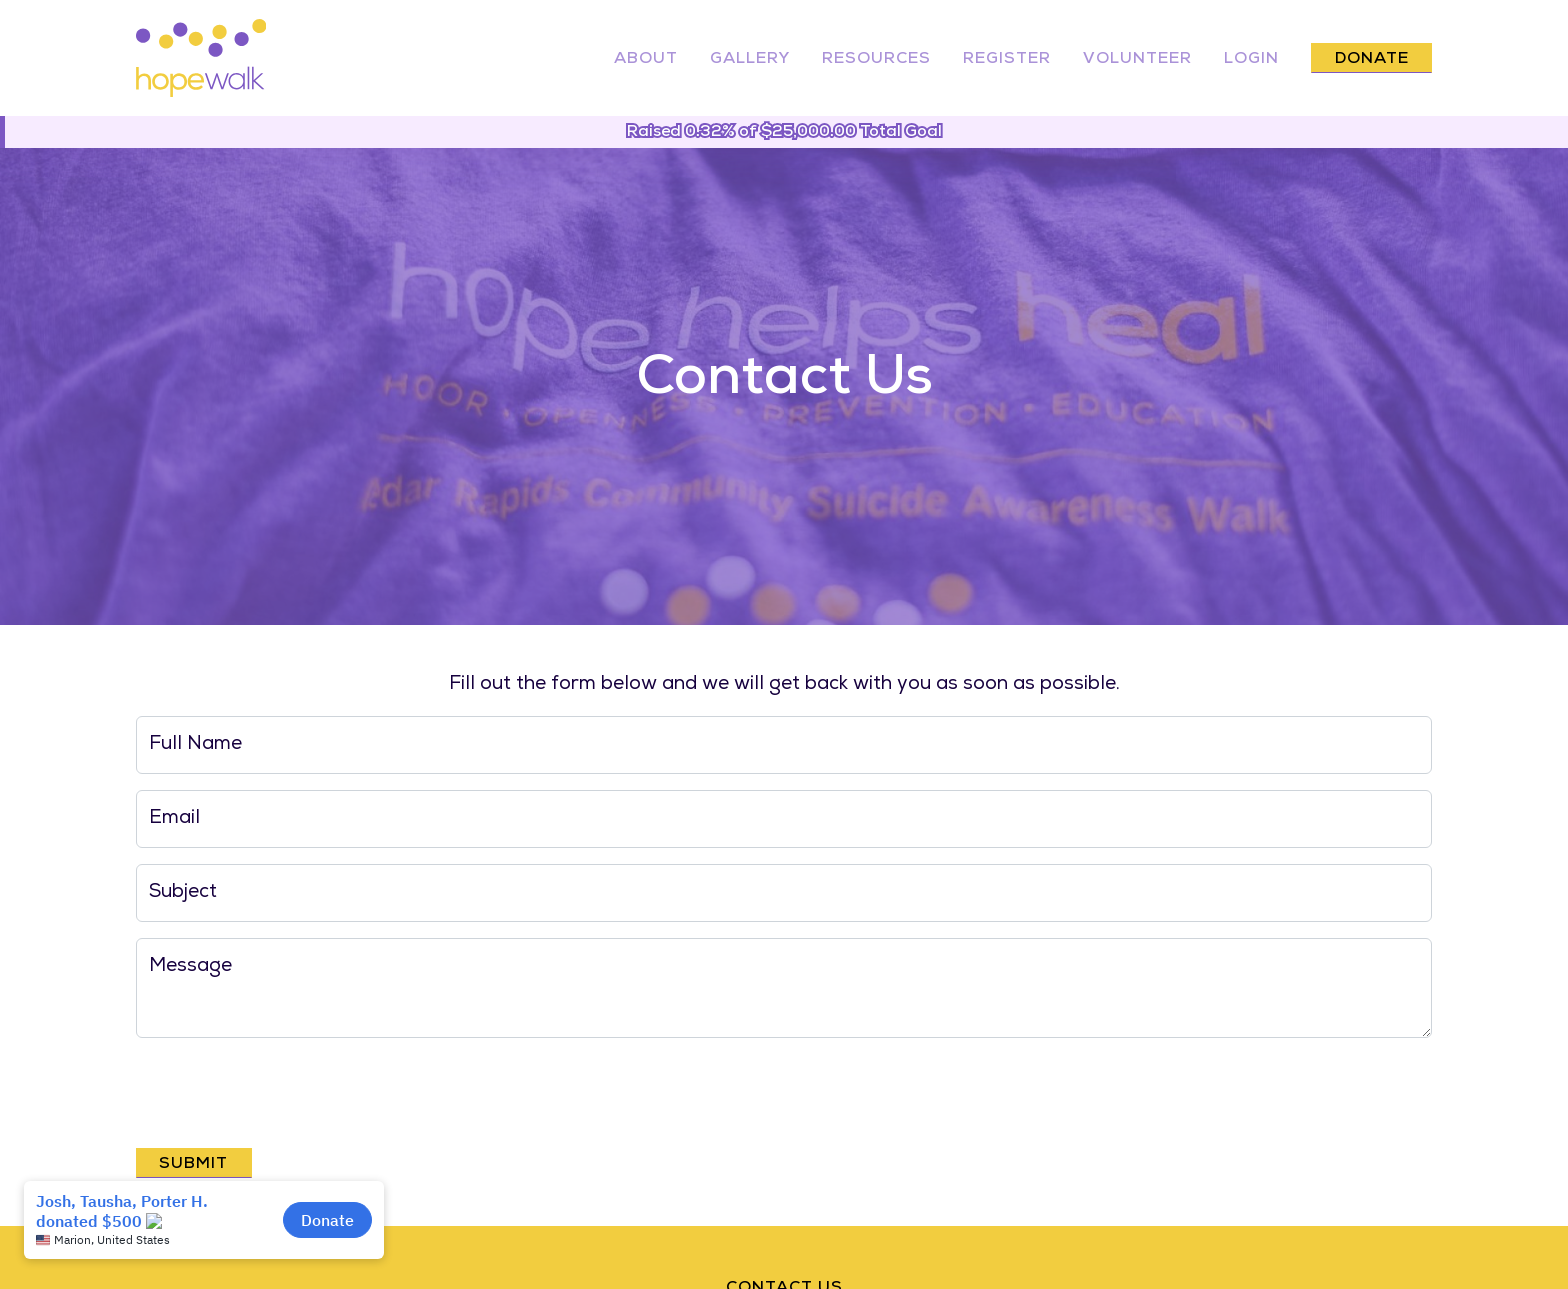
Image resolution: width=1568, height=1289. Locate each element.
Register (1007, 60)
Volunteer (1137, 60)
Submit (193, 1165)
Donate (1372, 60)
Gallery (750, 60)
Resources (876, 60)
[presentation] (288, 1093)
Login (1251, 60)
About (646, 60)
